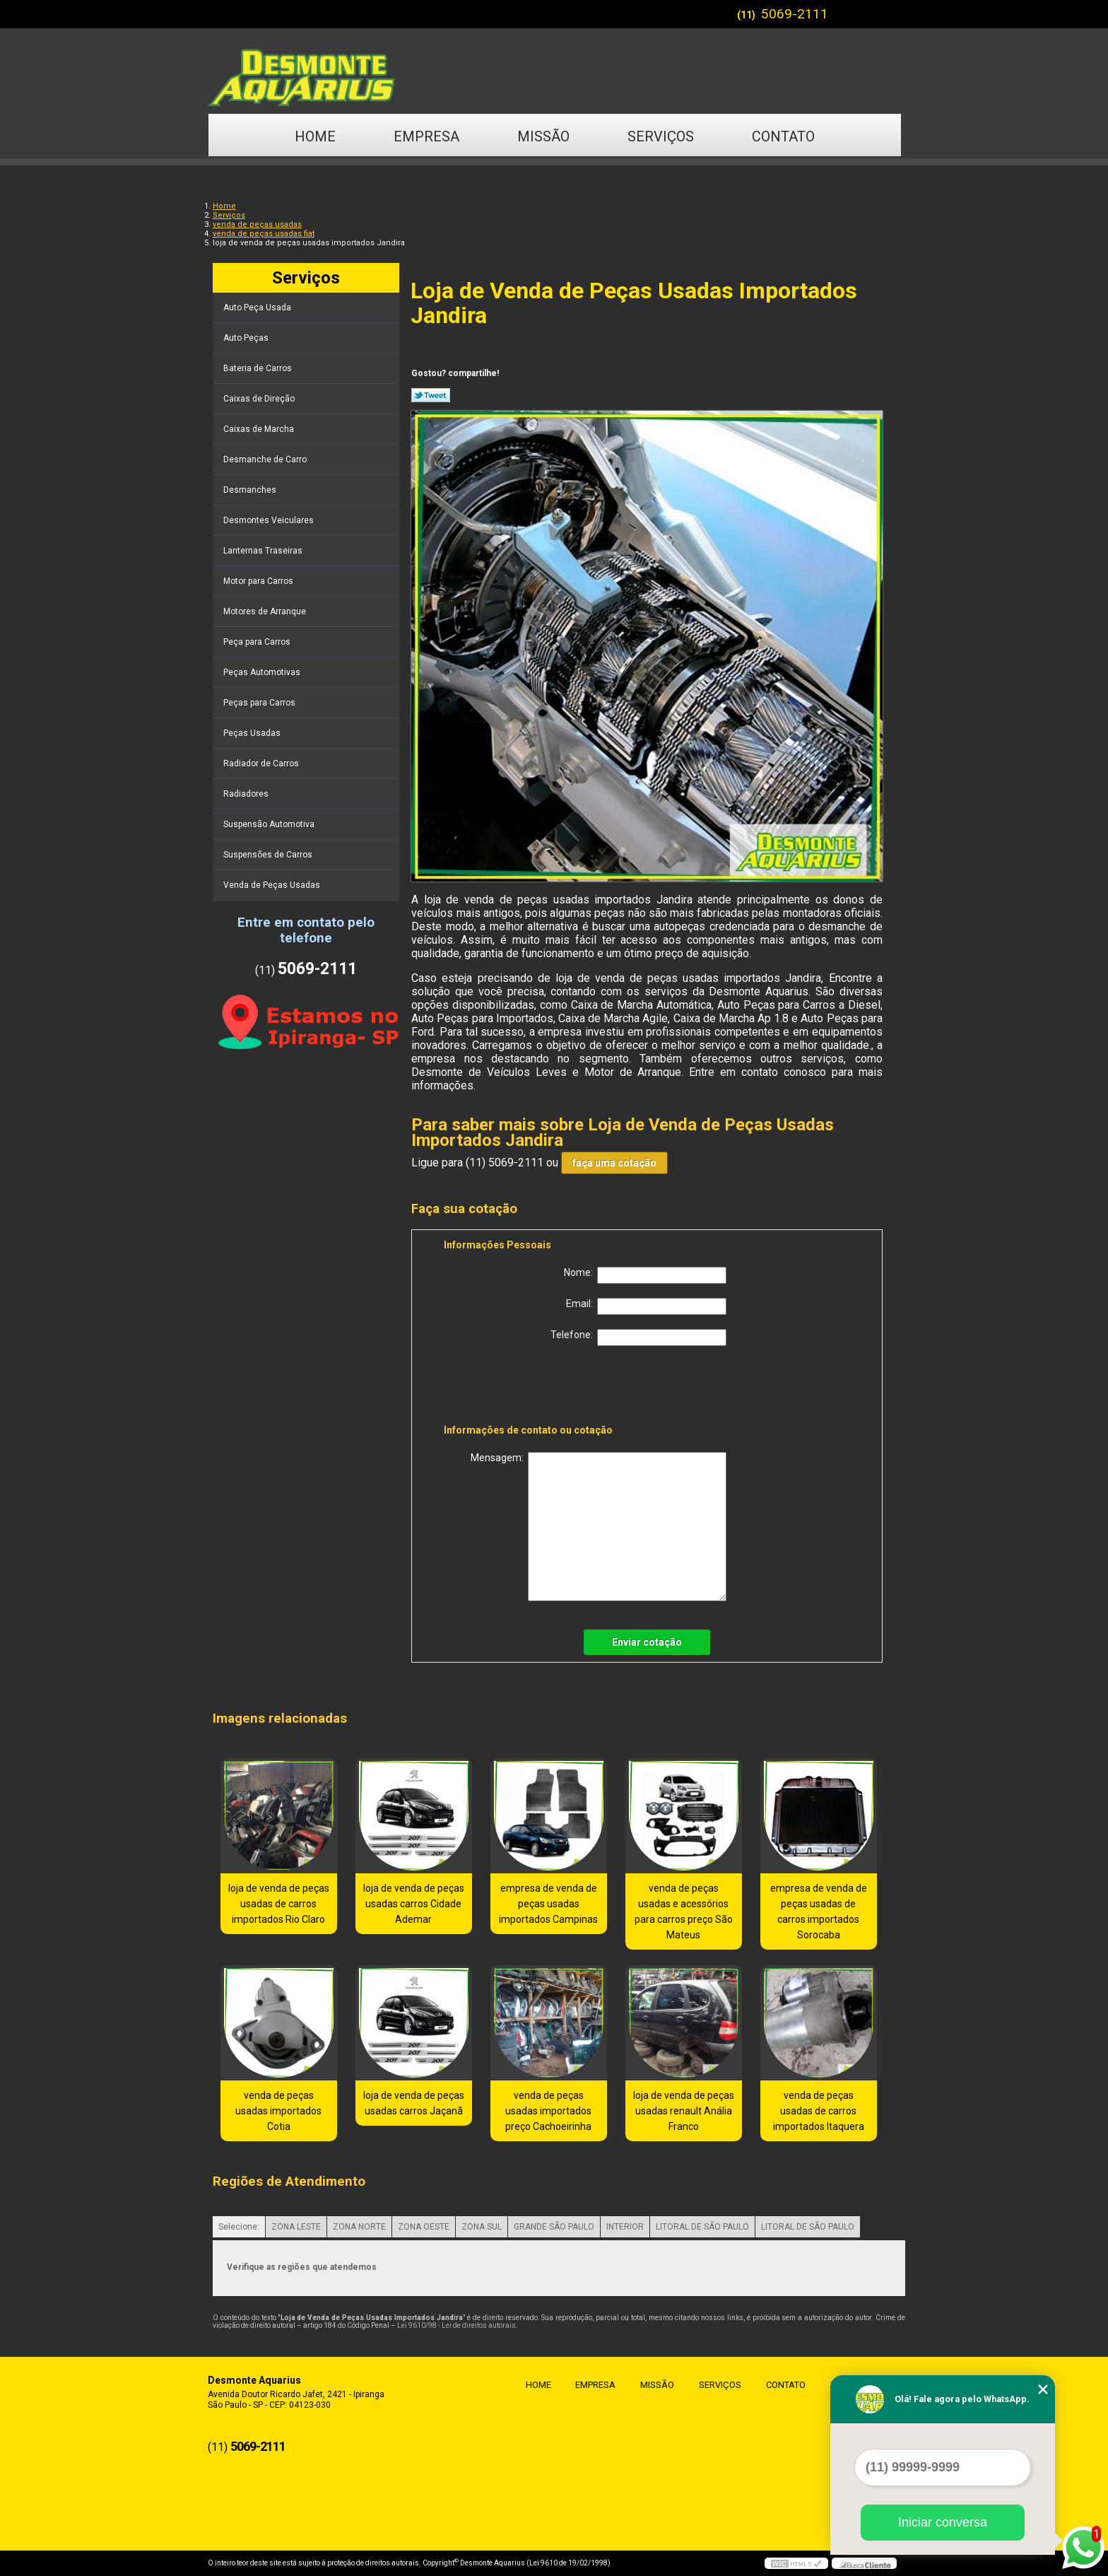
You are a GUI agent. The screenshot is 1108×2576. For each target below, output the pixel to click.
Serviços (660, 136)
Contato (783, 136)
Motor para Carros (259, 581)
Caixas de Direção (260, 399)
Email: (646, 1306)
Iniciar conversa (942, 2522)
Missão (543, 136)
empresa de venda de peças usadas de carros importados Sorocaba (818, 1911)
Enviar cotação (647, 1642)
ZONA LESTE (296, 2227)
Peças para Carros (260, 703)
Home (315, 136)
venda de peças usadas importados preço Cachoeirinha (548, 2111)
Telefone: (638, 1337)
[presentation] (533, 1387)
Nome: (645, 1275)
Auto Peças (247, 338)
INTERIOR (625, 2227)
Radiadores (247, 794)
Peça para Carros (258, 642)
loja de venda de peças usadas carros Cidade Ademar (413, 1904)
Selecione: (238, 2227)
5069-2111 (794, 14)
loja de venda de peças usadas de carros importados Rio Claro (278, 1904)
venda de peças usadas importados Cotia (278, 2111)
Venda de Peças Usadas (272, 885)
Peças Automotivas (262, 672)
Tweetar (430, 395)
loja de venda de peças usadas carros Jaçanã (413, 2103)
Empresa (426, 136)
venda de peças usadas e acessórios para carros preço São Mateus (684, 1911)
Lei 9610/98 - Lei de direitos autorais (456, 2325)
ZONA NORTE (359, 2227)
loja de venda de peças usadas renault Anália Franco (683, 2111)
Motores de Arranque (265, 611)
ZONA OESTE (423, 2227)
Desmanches (250, 490)
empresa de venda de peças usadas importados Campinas (548, 1904)
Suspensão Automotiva (270, 824)
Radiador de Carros (262, 763)
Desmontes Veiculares (269, 520)
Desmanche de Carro (266, 459)
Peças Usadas (253, 733)
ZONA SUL (481, 2227)
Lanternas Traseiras (264, 551)
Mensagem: (598, 1526)
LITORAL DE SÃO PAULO (702, 2227)
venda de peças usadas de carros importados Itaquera (818, 2111)
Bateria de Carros (258, 368)
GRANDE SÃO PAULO (554, 2227)
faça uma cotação (614, 1163)
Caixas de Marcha (259, 429)
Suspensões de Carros (268, 855)
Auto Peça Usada (258, 307)
